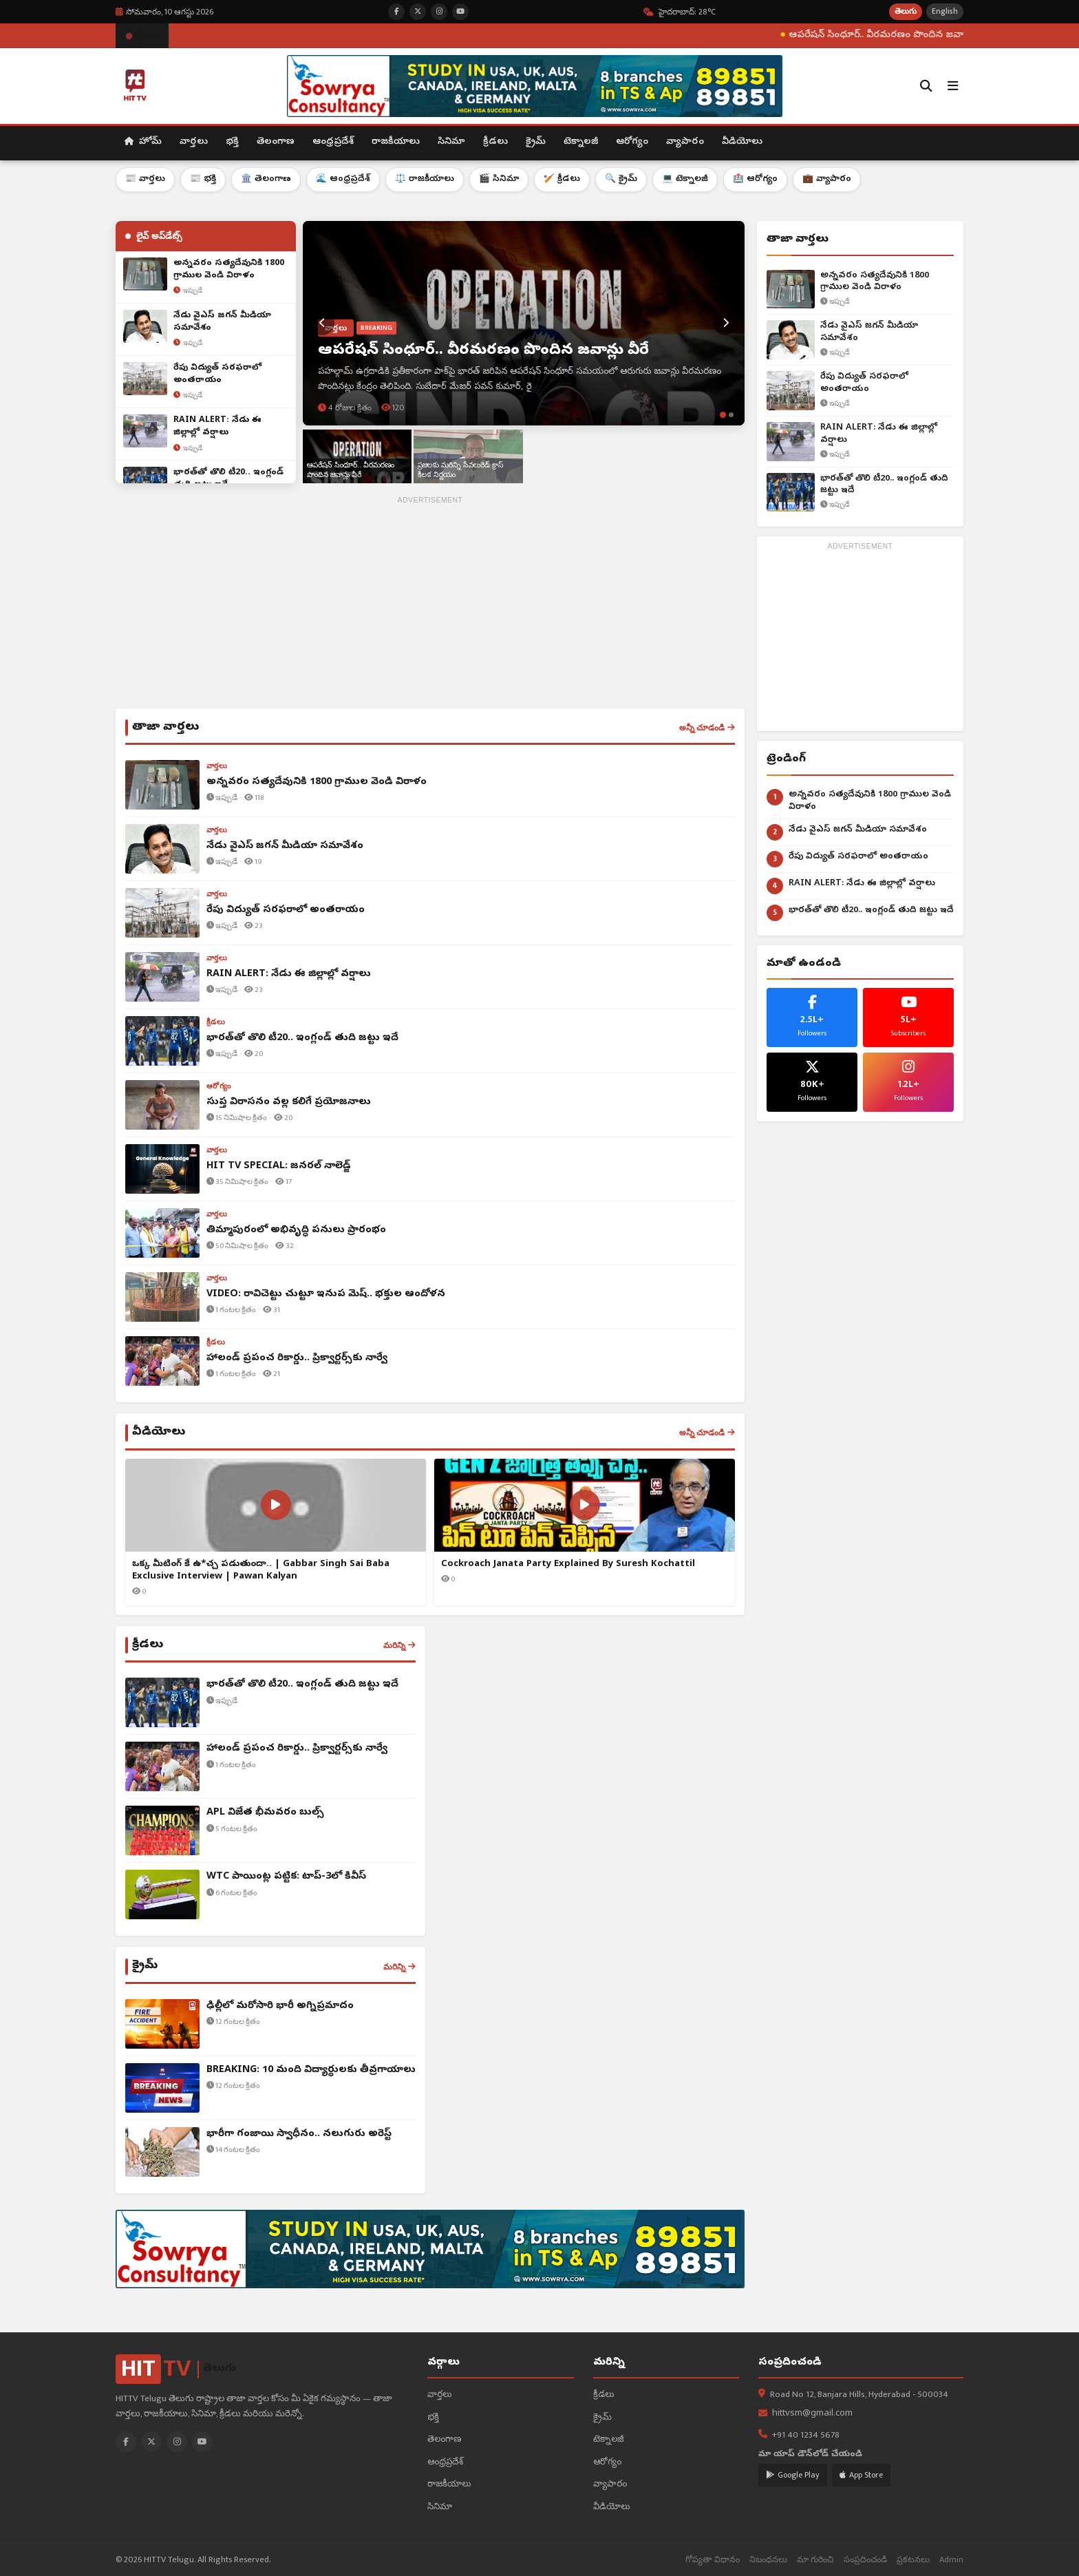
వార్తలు (194, 142)
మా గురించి (815, 2560)
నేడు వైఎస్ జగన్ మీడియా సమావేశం (869, 332)
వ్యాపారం (685, 142)
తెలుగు (906, 11)
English (945, 11)
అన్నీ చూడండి (707, 728)
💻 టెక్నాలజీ (685, 179)
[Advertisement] (430, 605)
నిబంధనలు (768, 2560)
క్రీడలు (495, 142)
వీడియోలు (742, 142)
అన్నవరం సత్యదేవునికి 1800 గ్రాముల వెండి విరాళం (874, 282)
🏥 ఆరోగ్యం (755, 179)
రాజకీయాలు (396, 142)
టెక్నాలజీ (581, 142)
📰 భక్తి (203, 179)
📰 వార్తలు (145, 179)
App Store (861, 2475)
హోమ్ (143, 142)
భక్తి (232, 142)
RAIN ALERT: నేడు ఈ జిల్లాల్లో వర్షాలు (878, 434)
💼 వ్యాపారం (826, 179)
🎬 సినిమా (499, 179)
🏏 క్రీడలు (562, 179)
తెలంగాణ (276, 142)
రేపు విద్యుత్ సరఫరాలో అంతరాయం (864, 383)
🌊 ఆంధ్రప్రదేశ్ (343, 179)
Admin (951, 2560)
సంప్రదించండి (865, 2560)
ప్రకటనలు (913, 2560)
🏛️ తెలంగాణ (266, 179)
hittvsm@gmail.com (812, 2414)
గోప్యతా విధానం (712, 2560)
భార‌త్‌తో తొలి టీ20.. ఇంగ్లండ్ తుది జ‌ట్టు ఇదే (884, 485)
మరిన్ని (399, 1645)
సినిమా (451, 142)
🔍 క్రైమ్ (621, 179)
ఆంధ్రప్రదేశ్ (333, 142)
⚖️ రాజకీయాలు (424, 179)
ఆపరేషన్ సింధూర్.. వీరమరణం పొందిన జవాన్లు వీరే (948, 35)
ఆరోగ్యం (632, 142)
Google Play (793, 2475)
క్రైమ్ (536, 142)
